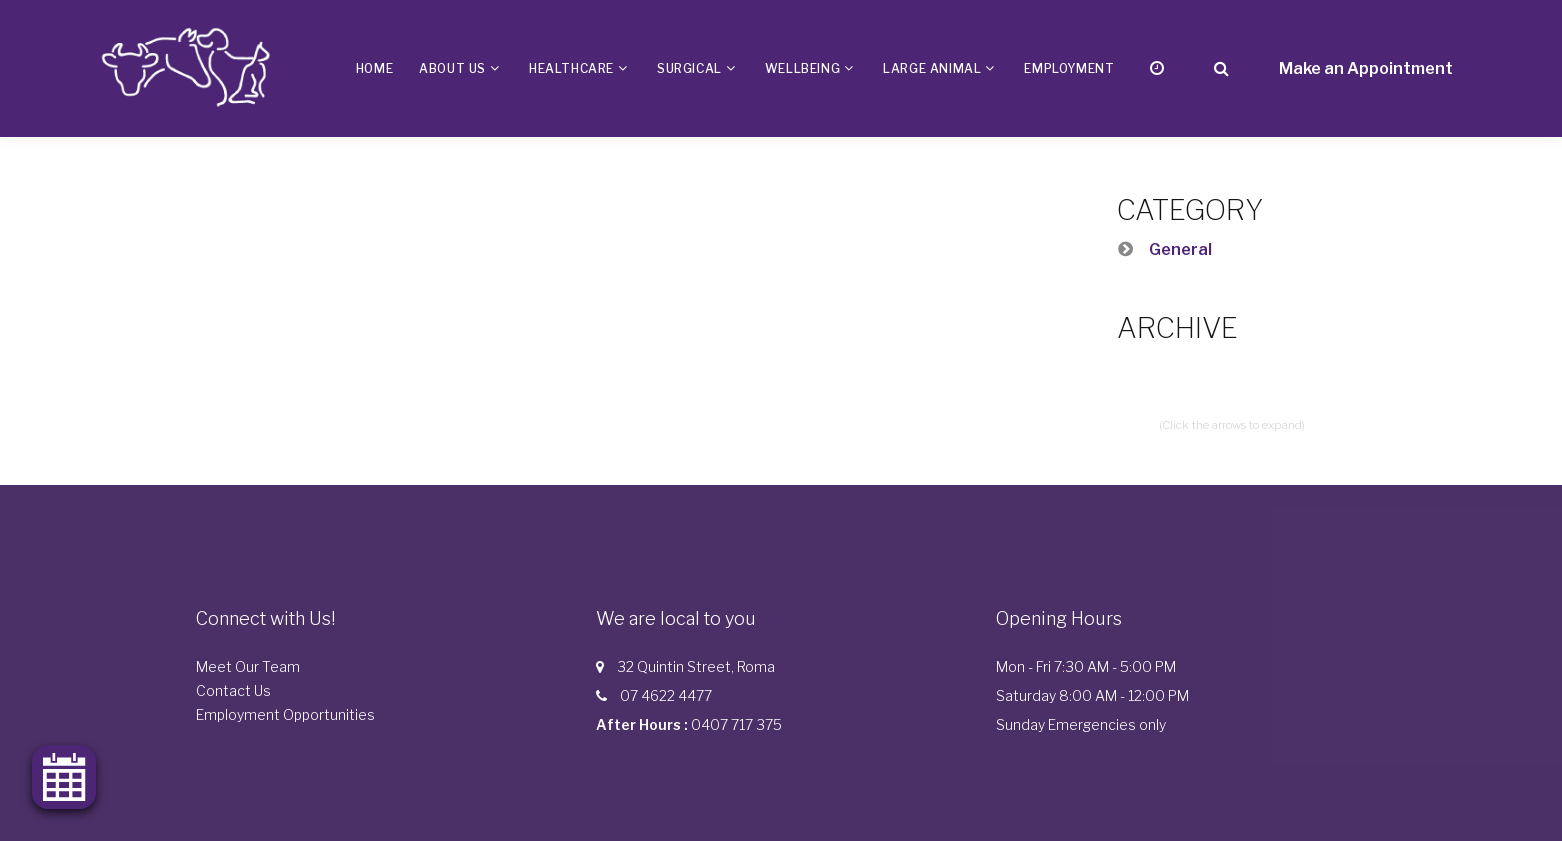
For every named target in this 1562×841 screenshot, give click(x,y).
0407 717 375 (736, 724)
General (1180, 249)
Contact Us (233, 690)
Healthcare (571, 68)
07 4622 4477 (666, 695)
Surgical (689, 68)
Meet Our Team (248, 666)
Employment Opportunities (285, 714)
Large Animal (932, 68)
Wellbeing (802, 68)
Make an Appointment (1366, 68)
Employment (1069, 68)
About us (452, 68)
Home (374, 68)
